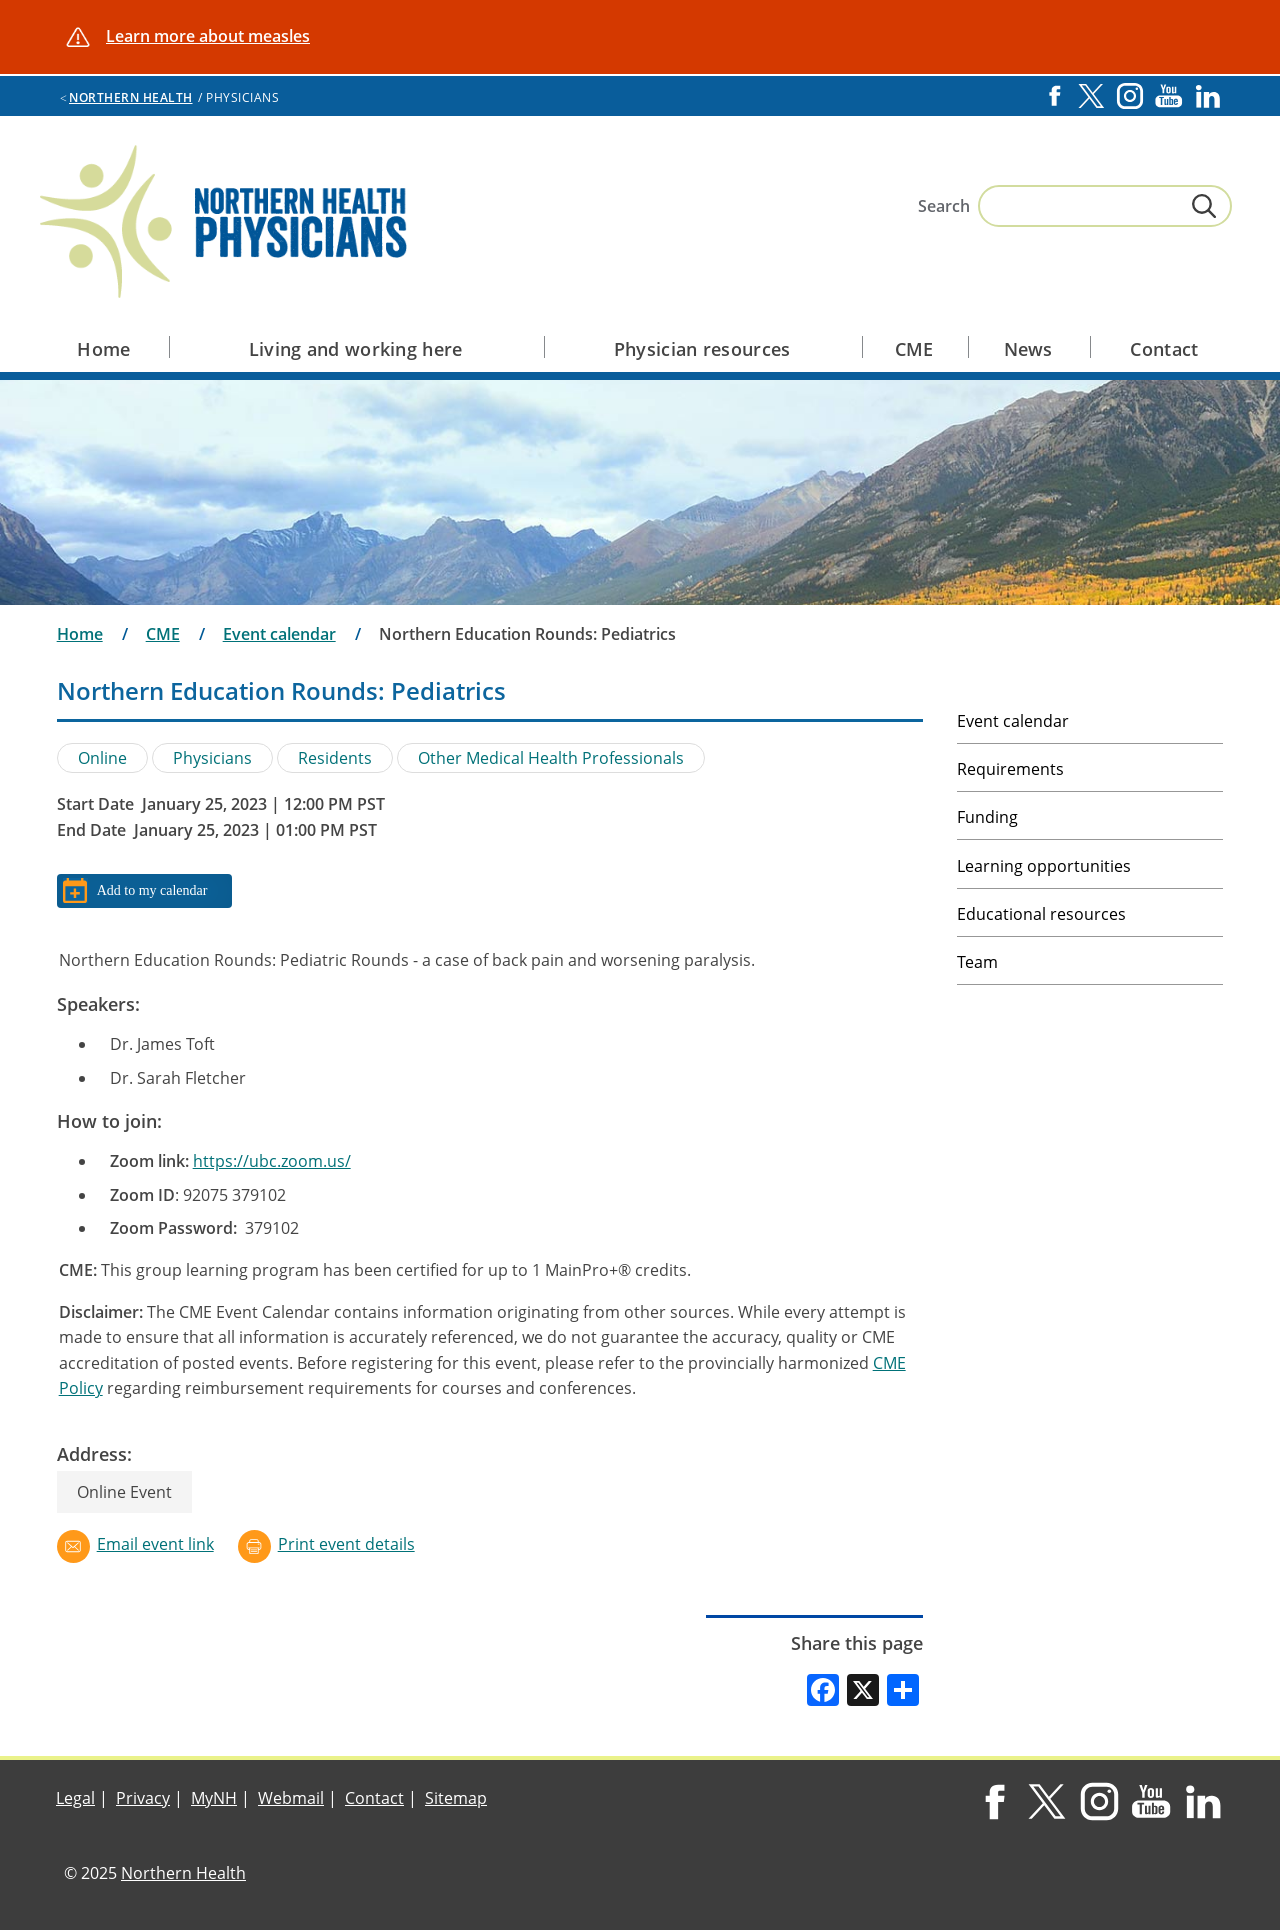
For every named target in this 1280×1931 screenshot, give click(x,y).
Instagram (1130, 96)
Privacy (143, 1798)
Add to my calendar (152, 890)
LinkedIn (1208, 96)
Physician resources (702, 349)
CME (914, 349)
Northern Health (131, 97)
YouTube (1169, 96)
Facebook (1054, 96)
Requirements (1010, 769)
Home (103, 349)
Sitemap (456, 1798)
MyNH (214, 1798)
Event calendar (279, 634)
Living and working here (356, 349)
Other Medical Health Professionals (551, 758)
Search (944, 206)
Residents (335, 758)
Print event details (346, 1544)
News (1028, 349)
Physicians (212, 758)
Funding (987, 817)
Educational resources (1041, 914)
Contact (1164, 349)
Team (977, 962)
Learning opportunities (1044, 866)
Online (102, 758)
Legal (75, 1798)
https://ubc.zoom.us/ (272, 1161)
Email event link (155, 1544)
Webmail (291, 1798)
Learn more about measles (208, 36)
